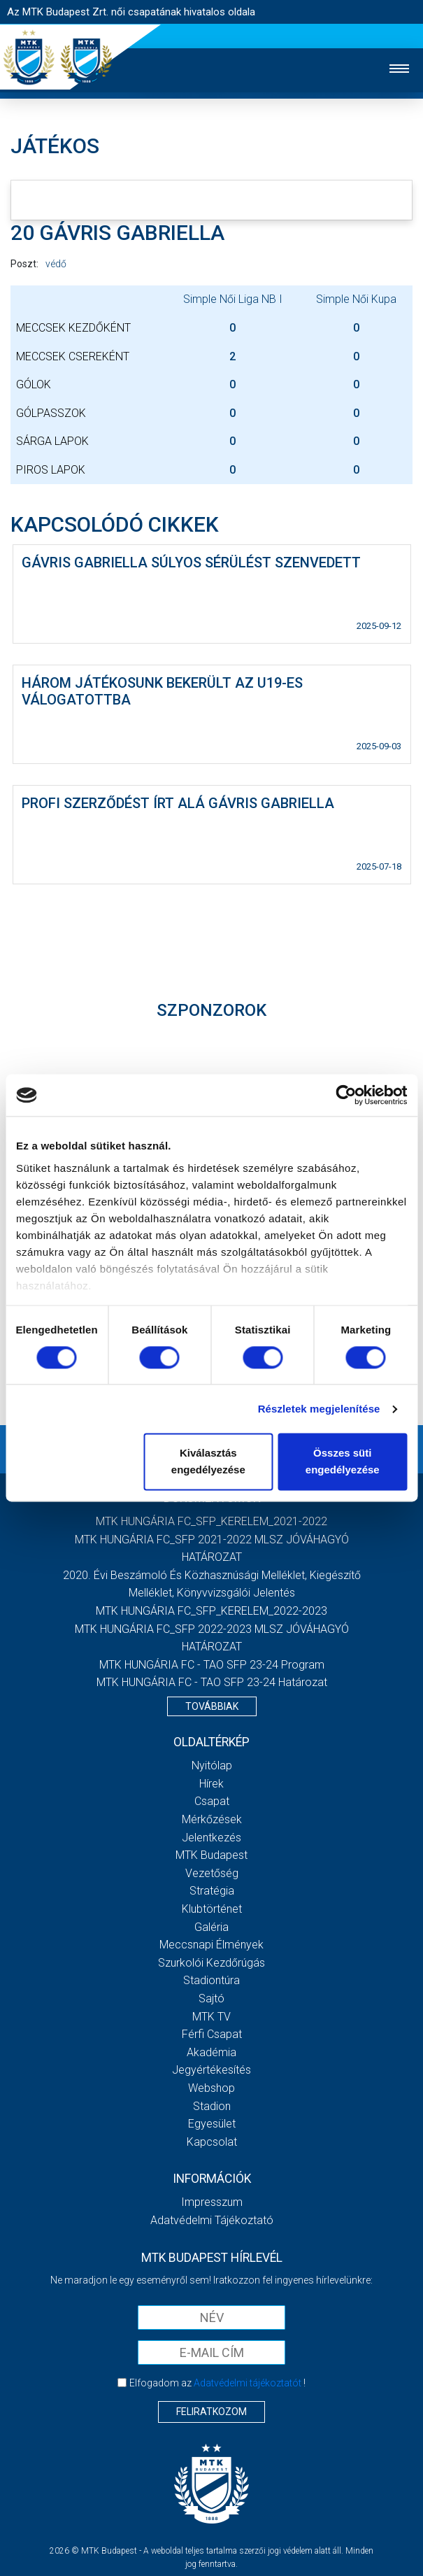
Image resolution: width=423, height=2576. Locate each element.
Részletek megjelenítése (319, 1409)
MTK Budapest (211, 1855)
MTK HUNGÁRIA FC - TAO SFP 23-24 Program (211, 1664)
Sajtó (211, 1998)
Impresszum (212, 2202)
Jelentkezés (211, 1837)
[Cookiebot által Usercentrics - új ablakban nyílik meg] (346, 1094)
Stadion (212, 2106)
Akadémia (211, 2052)
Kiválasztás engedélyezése (208, 1462)
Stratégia (211, 1890)
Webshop (211, 2088)
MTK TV (211, 2016)
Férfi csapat (212, 2034)
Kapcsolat (212, 2142)
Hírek (211, 1783)
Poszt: (24, 263)
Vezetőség (211, 1873)
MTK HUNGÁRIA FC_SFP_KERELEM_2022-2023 (211, 1611)
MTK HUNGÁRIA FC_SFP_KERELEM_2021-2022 (211, 1521)
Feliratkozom (211, 2411)
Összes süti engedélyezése (343, 1462)
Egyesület (212, 2123)
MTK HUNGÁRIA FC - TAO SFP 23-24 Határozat (211, 1682)
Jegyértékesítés (211, 2069)
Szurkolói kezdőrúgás (211, 1962)
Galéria (211, 1927)
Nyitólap (212, 1765)
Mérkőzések (212, 1819)
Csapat (211, 1801)
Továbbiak (211, 1706)
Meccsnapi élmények (211, 1944)
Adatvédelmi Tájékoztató (211, 2220)
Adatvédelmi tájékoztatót (247, 2383)
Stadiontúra (211, 1980)
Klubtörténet (212, 1909)
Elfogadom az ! (217, 2383)
